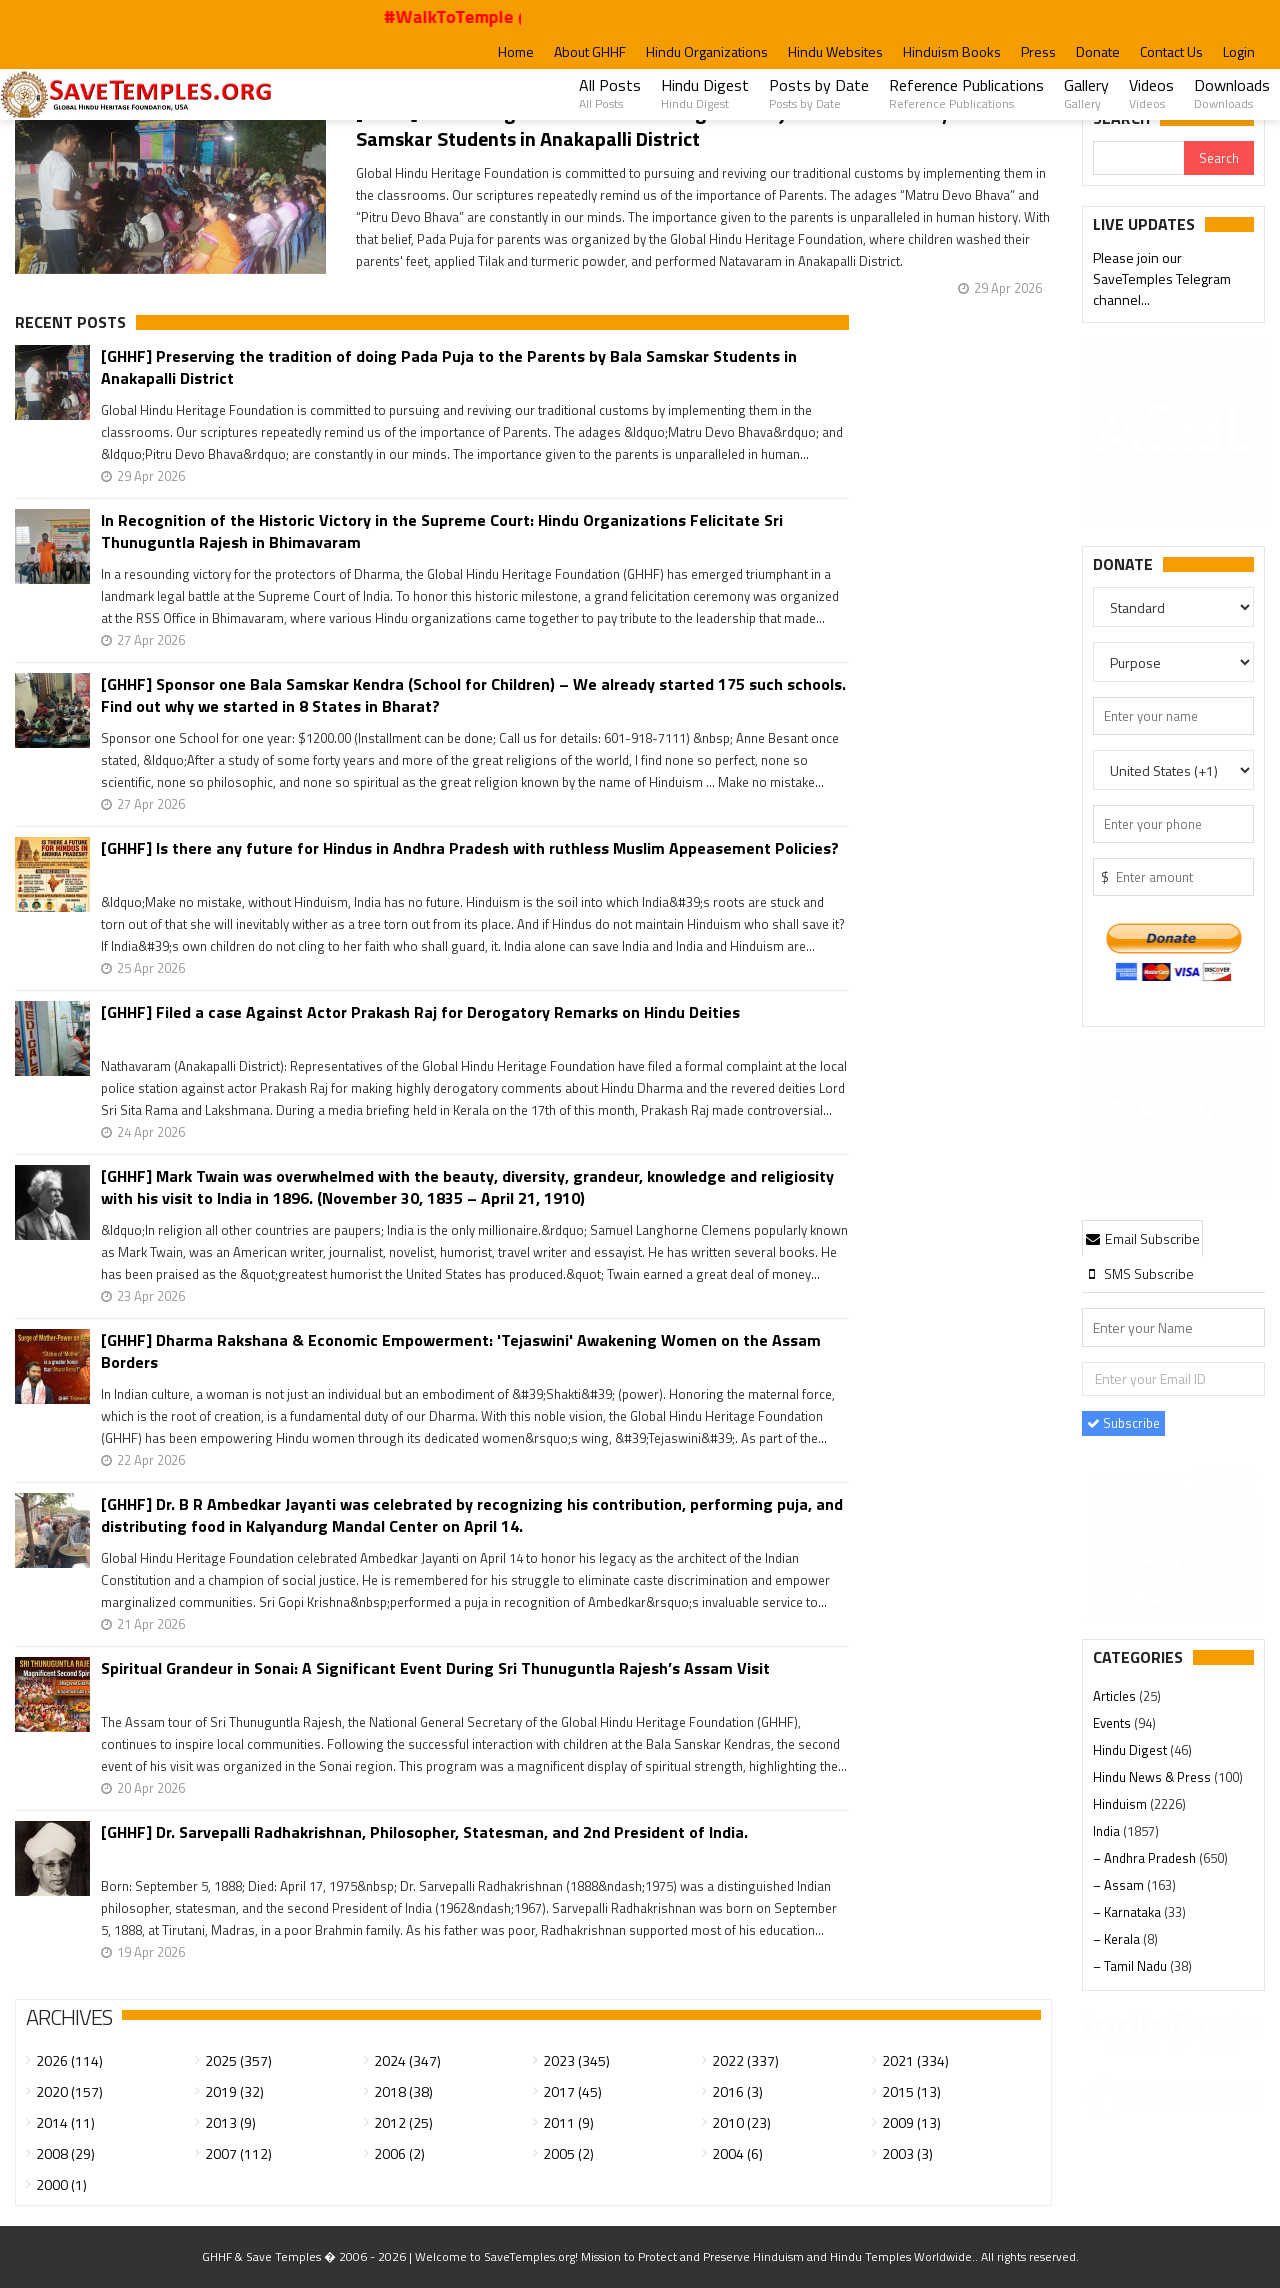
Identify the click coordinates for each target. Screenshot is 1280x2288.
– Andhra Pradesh (1146, 1858)
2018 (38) (403, 2091)
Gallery (1086, 93)
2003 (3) (907, 2153)
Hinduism (1121, 1804)
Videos (1151, 93)
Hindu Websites (835, 51)
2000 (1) (61, 2184)
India (1108, 1831)
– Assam (1120, 1885)
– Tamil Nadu (1131, 1966)
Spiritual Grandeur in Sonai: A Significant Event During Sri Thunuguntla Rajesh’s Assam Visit (435, 1668)
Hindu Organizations (707, 51)
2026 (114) (69, 2060)
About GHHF (590, 51)
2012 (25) (403, 2122)
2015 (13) (911, 2091)
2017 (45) (572, 2091)
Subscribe (1123, 1423)
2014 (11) (65, 2122)
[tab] (1143, 1238)
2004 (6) (737, 2153)
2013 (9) (230, 2122)
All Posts (610, 93)
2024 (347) (407, 2060)
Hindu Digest (705, 93)
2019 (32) (234, 2091)
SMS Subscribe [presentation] (1139, 1273)
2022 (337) (745, 2060)
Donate (1098, 51)
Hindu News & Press (1153, 1777)
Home (516, 51)
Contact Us (1171, 51)
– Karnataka (1128, 1912)
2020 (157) (69, 2091)
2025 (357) (238, 2060)
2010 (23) (741, 2122)
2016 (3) (737, 2091)
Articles (1116, 1696)
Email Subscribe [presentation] (1143, 1238)
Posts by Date (819, 93)
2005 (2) (568, 2153)
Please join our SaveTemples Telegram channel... (1162, 280)
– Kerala (1118, 1939)
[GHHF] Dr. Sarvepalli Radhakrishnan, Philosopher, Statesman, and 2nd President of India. (424, 1832)
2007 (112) (238, 2153)
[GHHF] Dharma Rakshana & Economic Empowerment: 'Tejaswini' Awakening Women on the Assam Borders (461, 1351)
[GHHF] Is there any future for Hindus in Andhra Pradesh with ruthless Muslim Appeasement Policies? (470, 848)
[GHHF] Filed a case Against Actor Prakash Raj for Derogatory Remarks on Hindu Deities (420, 1012)
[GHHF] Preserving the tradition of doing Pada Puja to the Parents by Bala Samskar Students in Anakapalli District (674, 125)
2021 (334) (915, 2060)
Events (1113, 1723)
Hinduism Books (952, 51)
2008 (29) (65, 2153)
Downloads (1232, 93)
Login (1239, 51)
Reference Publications (966, 93)
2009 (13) (911, 2122)
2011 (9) (568, 2122)
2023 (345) (576, 2060)
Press (1038, 51)
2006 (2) (399, 2153)
